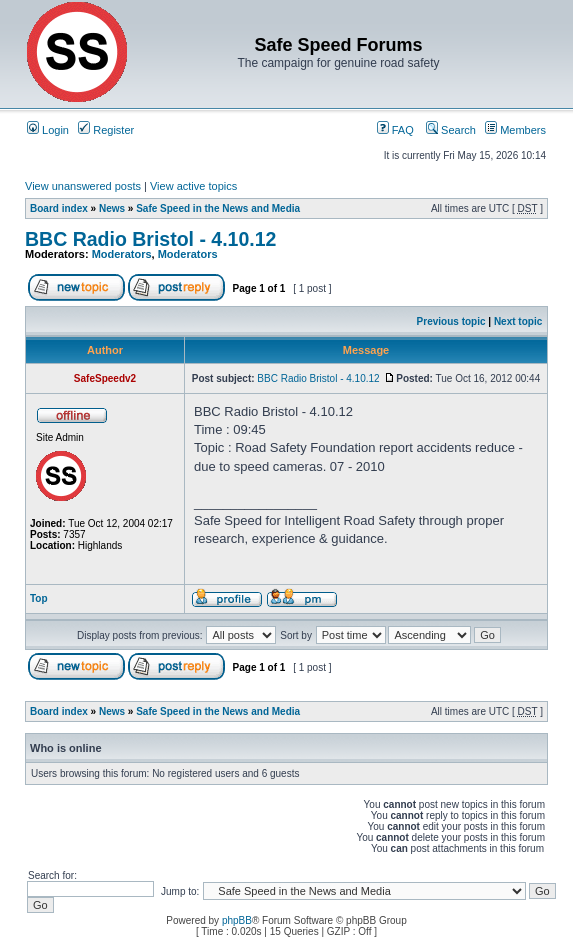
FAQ (395, 130)
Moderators (122, 254)
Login (48, 130)
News (112, 208)
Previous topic (451, 321)
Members (515, 130)
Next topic (518, 321)
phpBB (237, 920)
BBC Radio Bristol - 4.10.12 (150, 239)
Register (106, 130)
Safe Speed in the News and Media (218, 208)
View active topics (193, 186)
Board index (59, 208)
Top (39, 598)
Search (451, 130)
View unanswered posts (83, 186)
